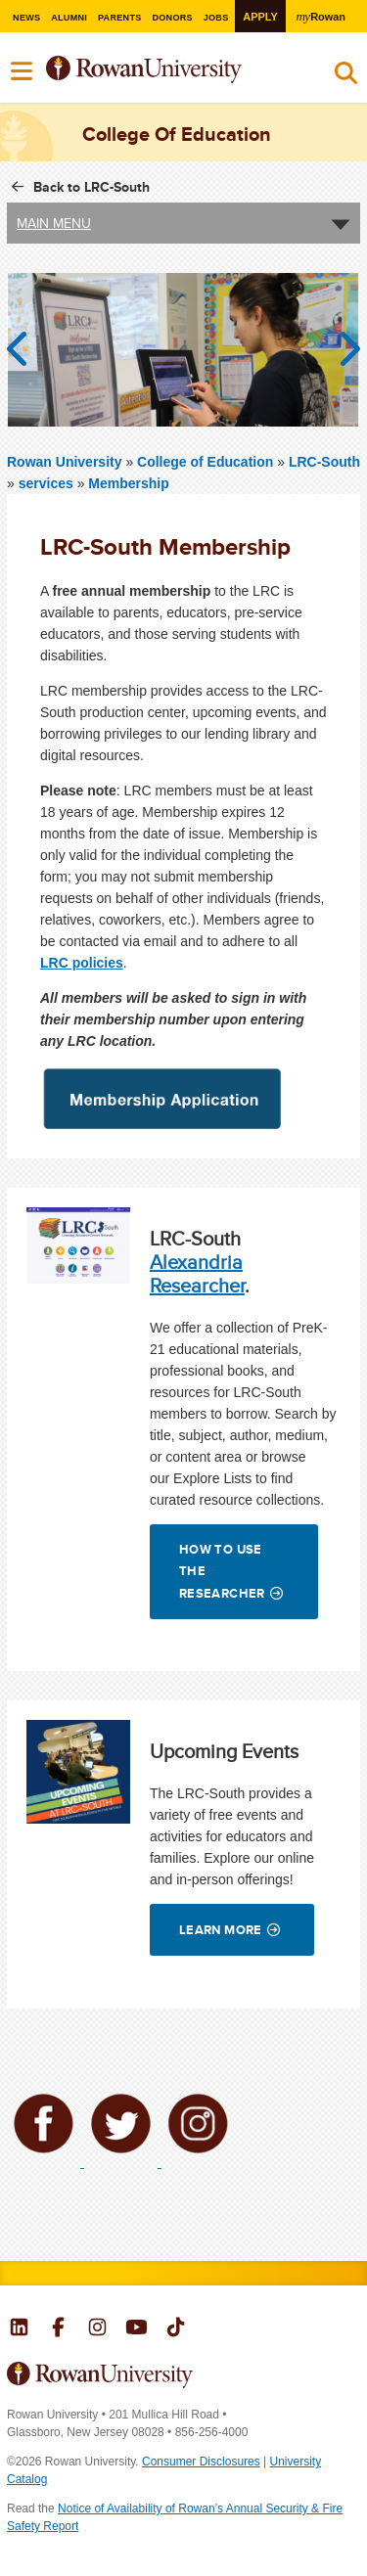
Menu (22, 71)
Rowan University (170, 70)
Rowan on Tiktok (175, 2329)
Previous (26, 349)
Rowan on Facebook (58, 2329)
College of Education (207, 462)
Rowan (321, 16)
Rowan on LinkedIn (19, 2329)
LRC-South (324, 462)
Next (340, 349)
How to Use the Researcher (222, 1571)
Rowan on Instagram (97, 2329)
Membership (128, 483)
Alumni (69, 18)
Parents (120, 18)
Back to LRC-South (91, 187)
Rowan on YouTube (136, 2329)
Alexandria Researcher (197, 1273)
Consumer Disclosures (201, 2461)
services (46, 483)
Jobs (216, 18)
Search (346, 77)
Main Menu (54, 223)
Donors (172, 18)
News (26, 18)
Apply (260, 17)
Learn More (220, 1930)
